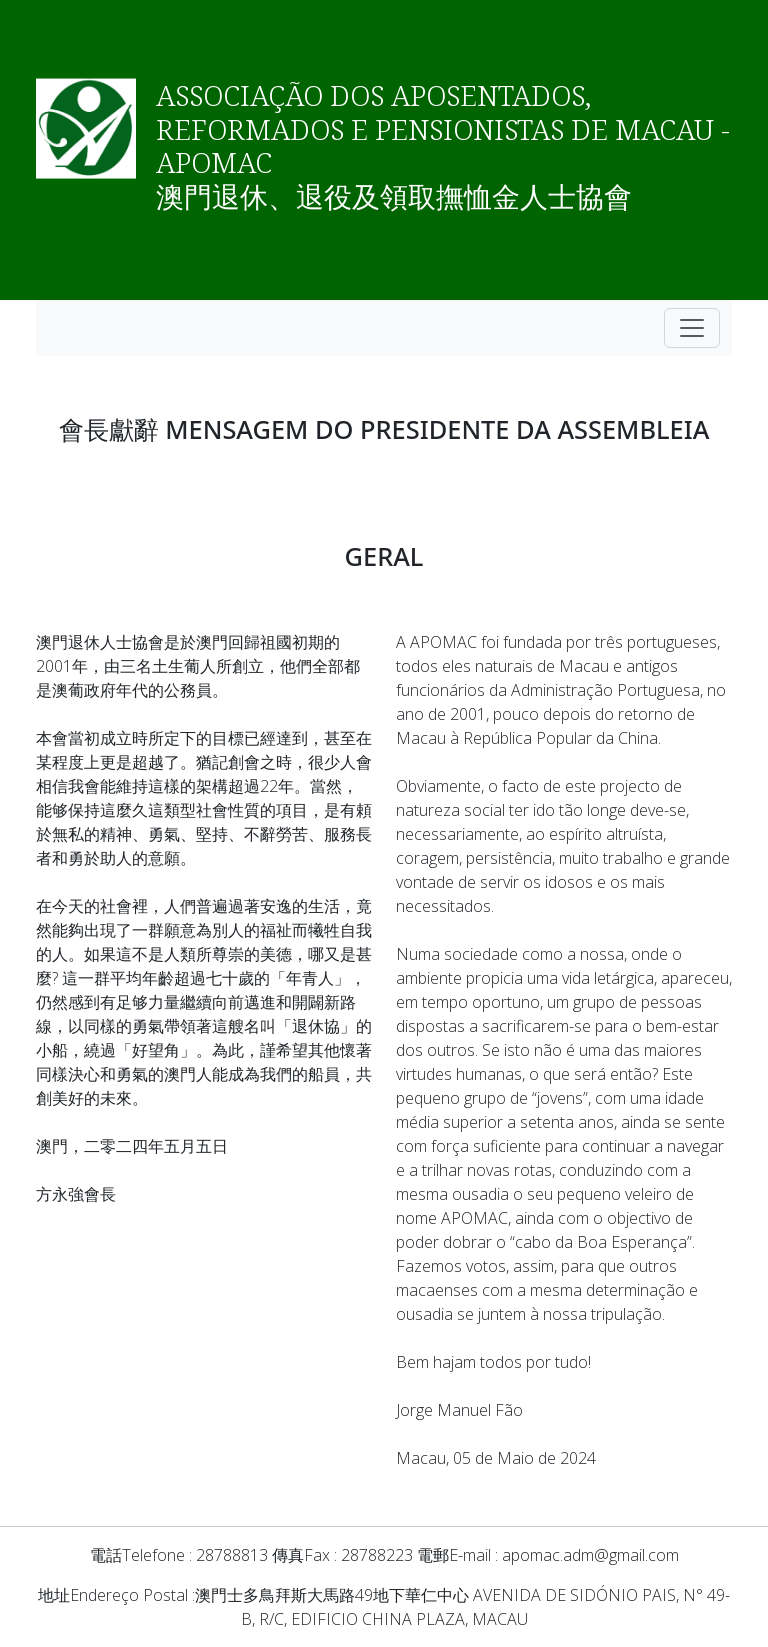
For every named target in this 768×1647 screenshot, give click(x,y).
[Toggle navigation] (692, 328)
